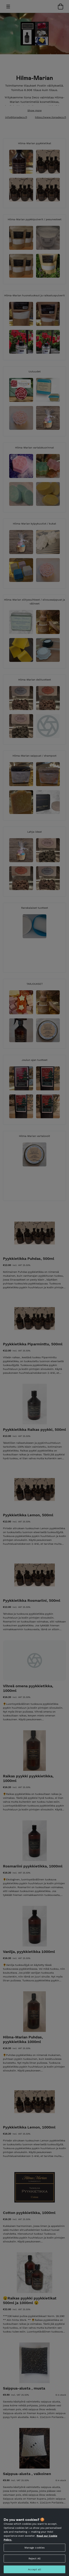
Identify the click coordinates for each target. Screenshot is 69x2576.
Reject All (34, 2561)
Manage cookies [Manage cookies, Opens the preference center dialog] (34, 2550)
